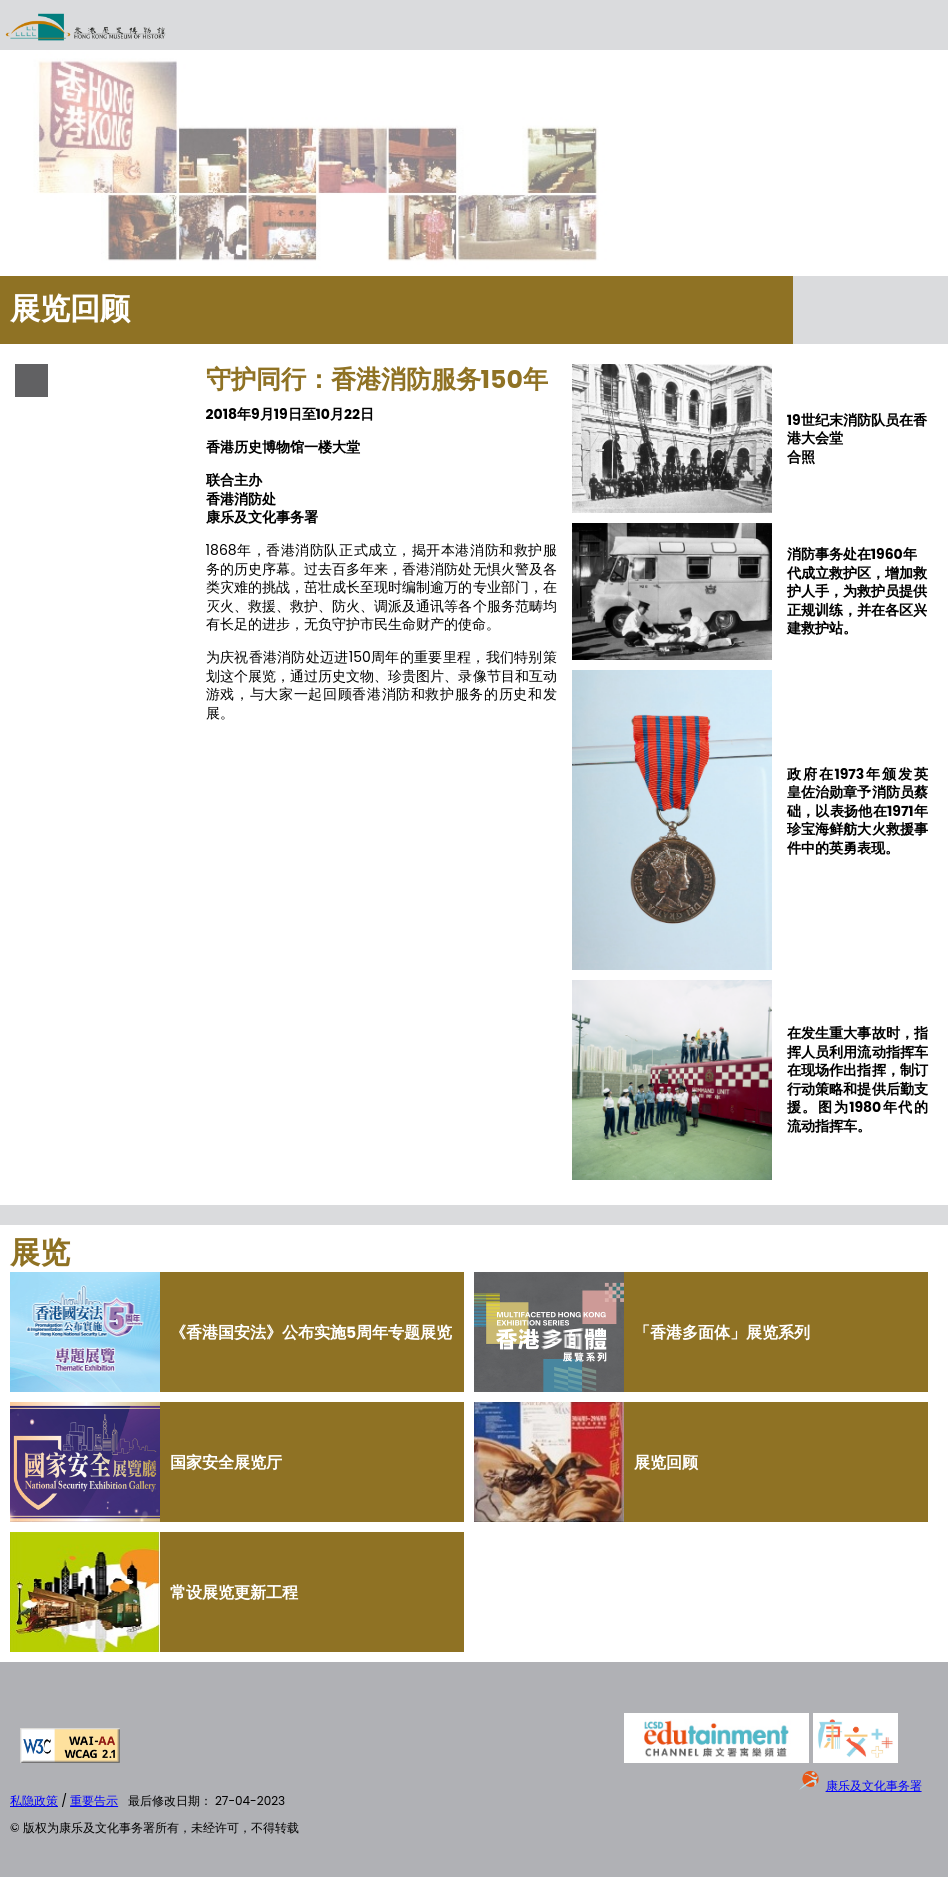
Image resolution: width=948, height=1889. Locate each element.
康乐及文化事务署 (874, 1785)
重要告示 (94, 1800)
